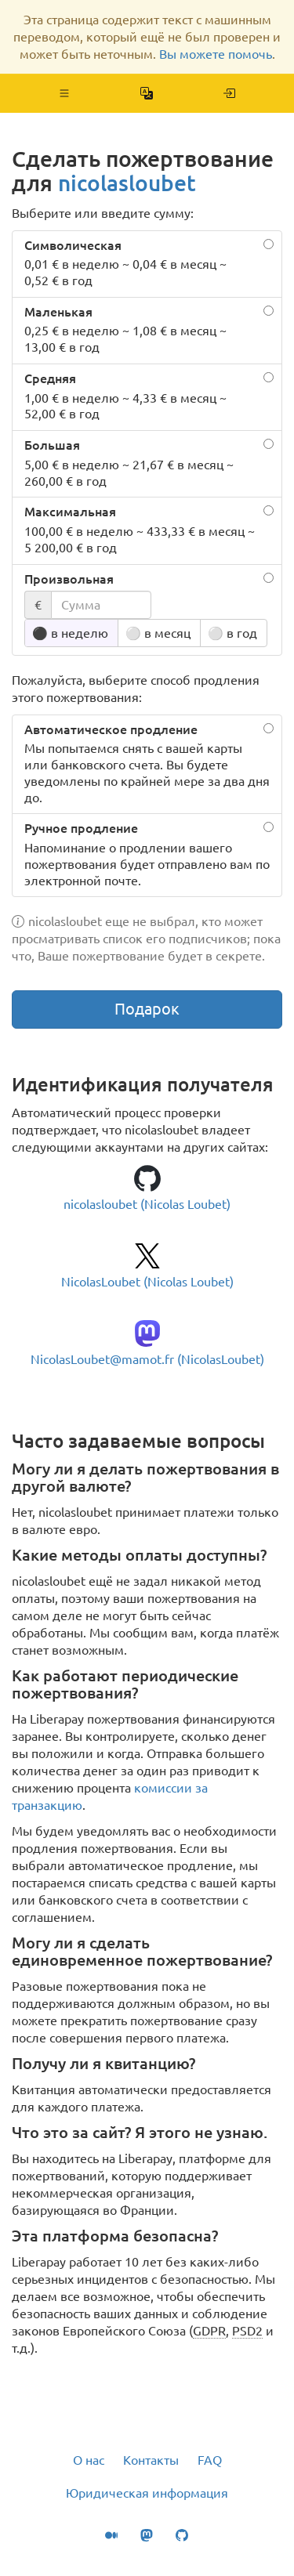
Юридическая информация (147, 2493)
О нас (88, 2460)
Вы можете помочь (215, 54)
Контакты (151, 2460)
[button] (64, 93)
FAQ (210, 2460)
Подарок (147, 1009)
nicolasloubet (127, 183)
